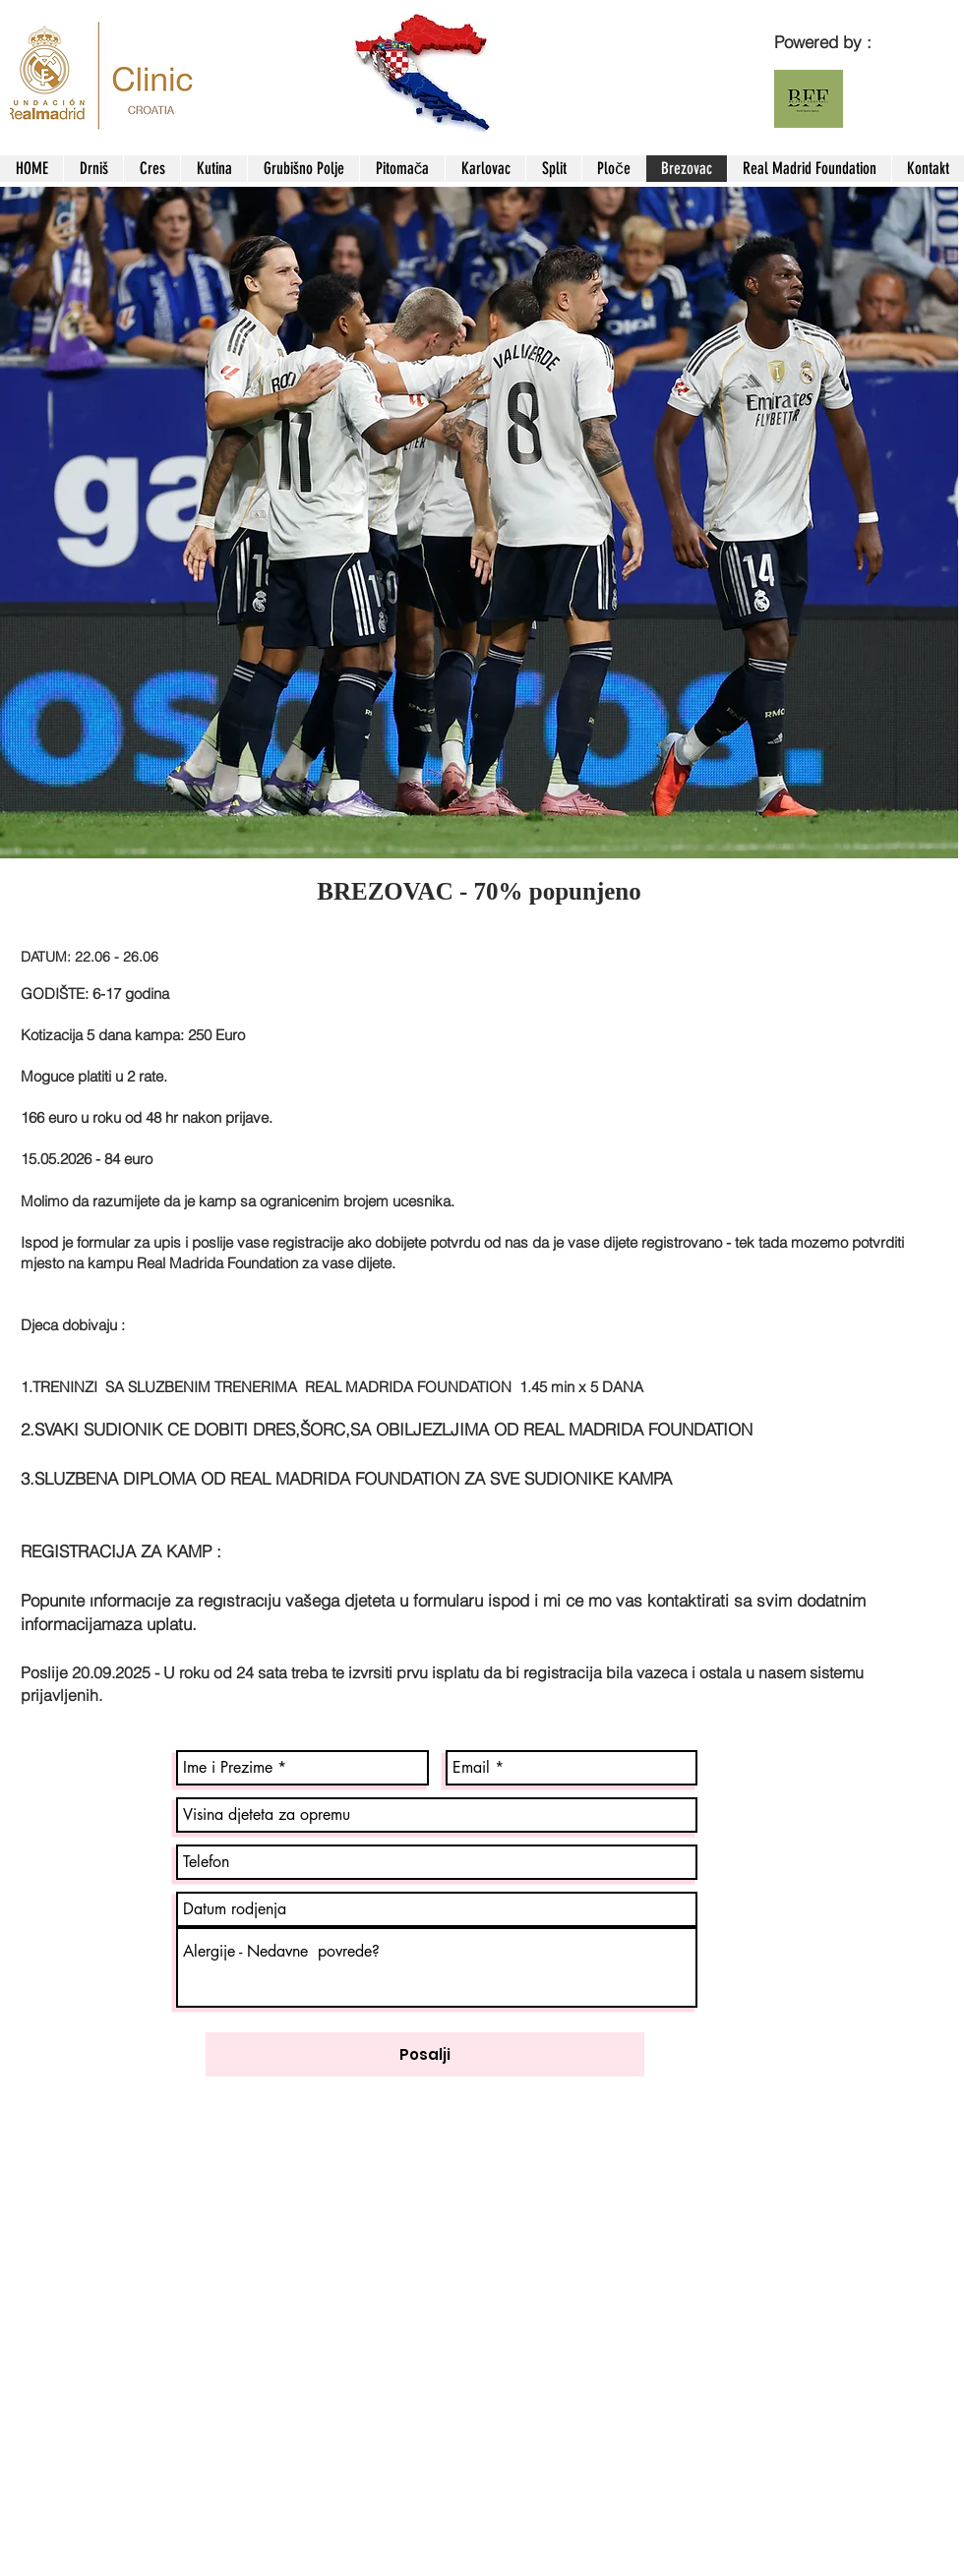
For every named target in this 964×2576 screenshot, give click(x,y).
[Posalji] (425, 2054)
